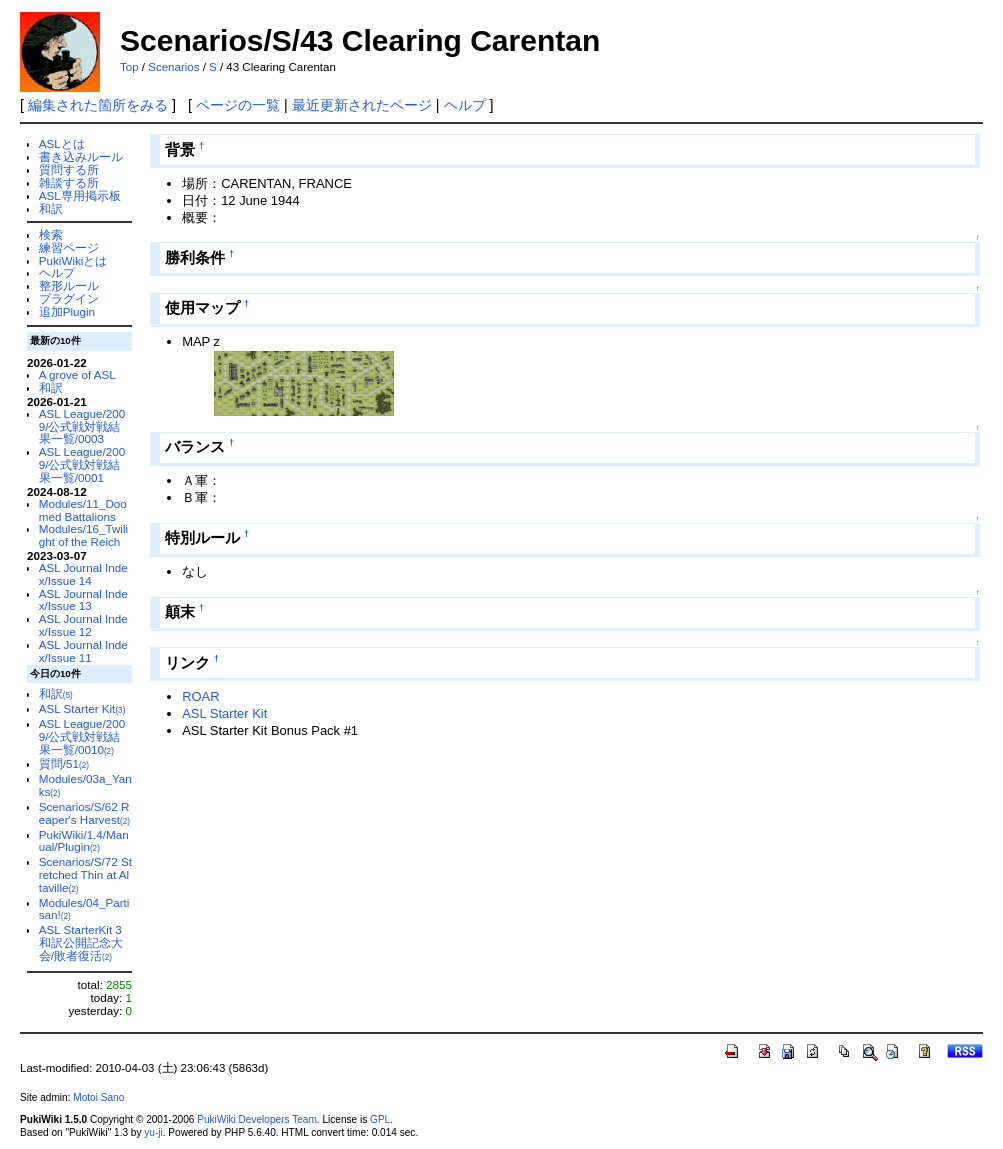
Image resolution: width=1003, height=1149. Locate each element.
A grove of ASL (77, 374)
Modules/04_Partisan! (84, 909)
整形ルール (69, 285)
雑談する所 (69, 182)
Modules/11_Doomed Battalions (83, 510)
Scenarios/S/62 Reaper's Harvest (84, 813)
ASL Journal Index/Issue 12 (83, 625)
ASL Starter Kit (82, 708)
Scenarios (173, 67)
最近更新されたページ (362, 105)
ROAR (200, 696)
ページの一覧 (238, 105)
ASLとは (62, 143)
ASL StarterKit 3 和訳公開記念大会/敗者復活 (81, 942)
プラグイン (69, 298)
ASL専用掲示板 (80, 195)
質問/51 (64, 763)
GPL (380, 1119)
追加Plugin (67, 311)
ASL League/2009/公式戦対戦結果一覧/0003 (82, 426)
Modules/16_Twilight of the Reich (83, 535)
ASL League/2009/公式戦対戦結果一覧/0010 (82, 736)
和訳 (51, 208)
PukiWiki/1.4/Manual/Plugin (84, 841)
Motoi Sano (98, 1097)
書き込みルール (81, 156)
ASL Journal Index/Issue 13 (83, 600)
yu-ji (153, 1132)
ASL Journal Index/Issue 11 (83, 651)
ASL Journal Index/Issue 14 (83, 574)
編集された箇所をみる (98, 105)
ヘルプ (465, 105)
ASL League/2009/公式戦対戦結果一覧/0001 (82, 464)
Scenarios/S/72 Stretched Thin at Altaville (85, 874)
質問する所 (69, 169)
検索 (51, 234)
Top (129, 67)
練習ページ (69, 247)
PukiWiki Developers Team (257, 1119)
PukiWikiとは (73, 260)
